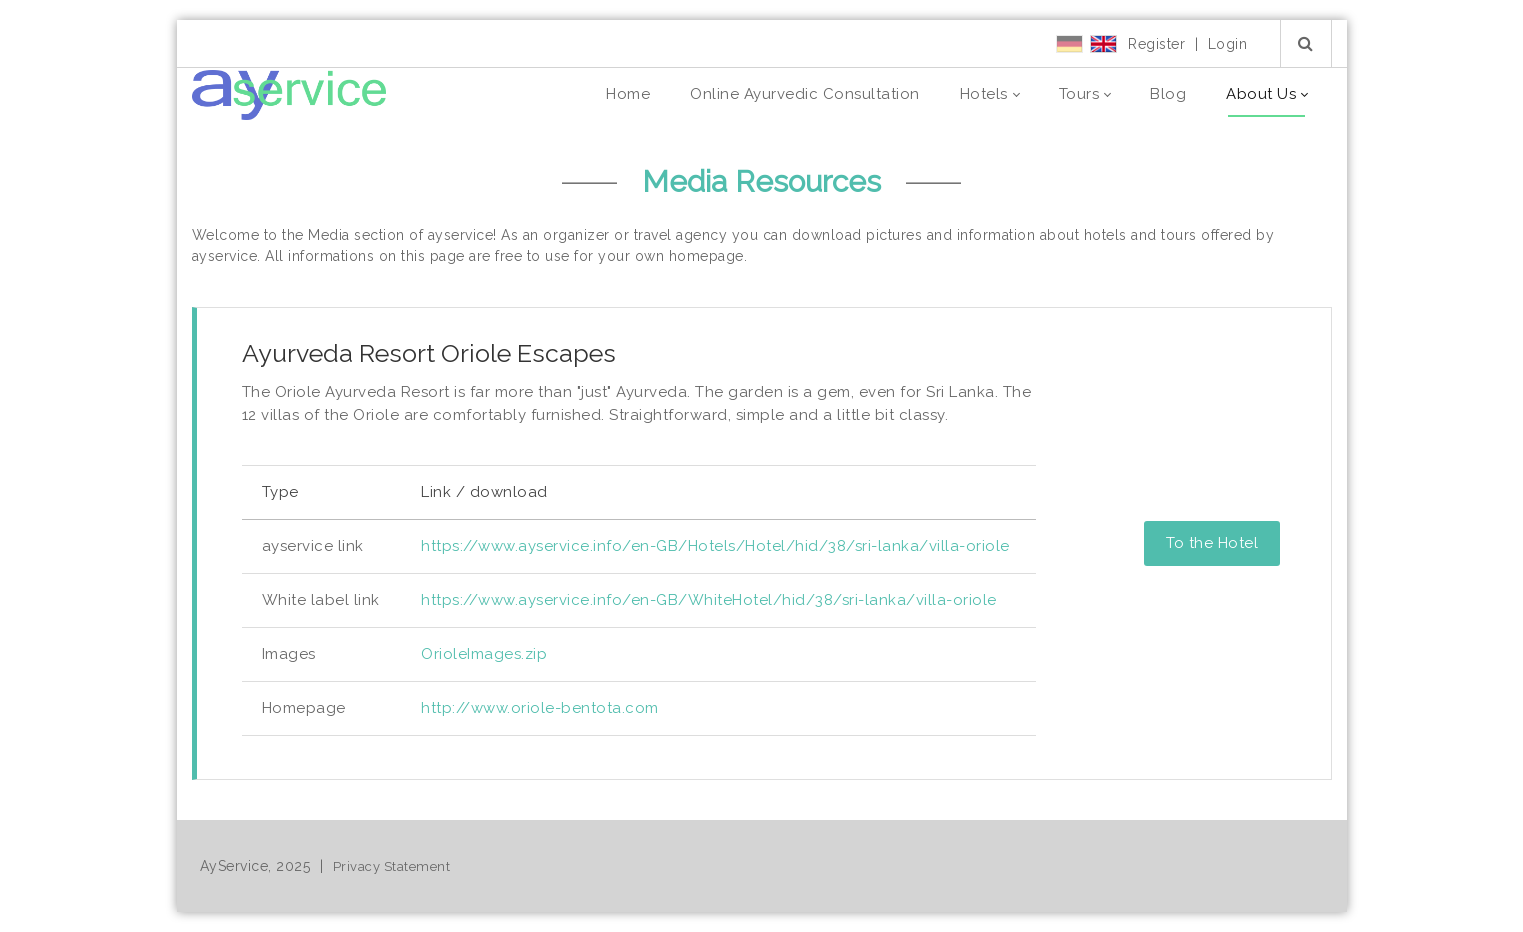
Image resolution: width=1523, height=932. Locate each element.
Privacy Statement (392, 866)
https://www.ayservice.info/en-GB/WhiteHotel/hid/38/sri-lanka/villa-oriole (709, 600)
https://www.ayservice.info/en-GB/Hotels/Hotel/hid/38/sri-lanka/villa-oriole (715, 546)
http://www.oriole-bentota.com (540, 708)
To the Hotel (1212, 543)
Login (1228, 44)
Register (1156, 44)
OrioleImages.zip (484, 654)
